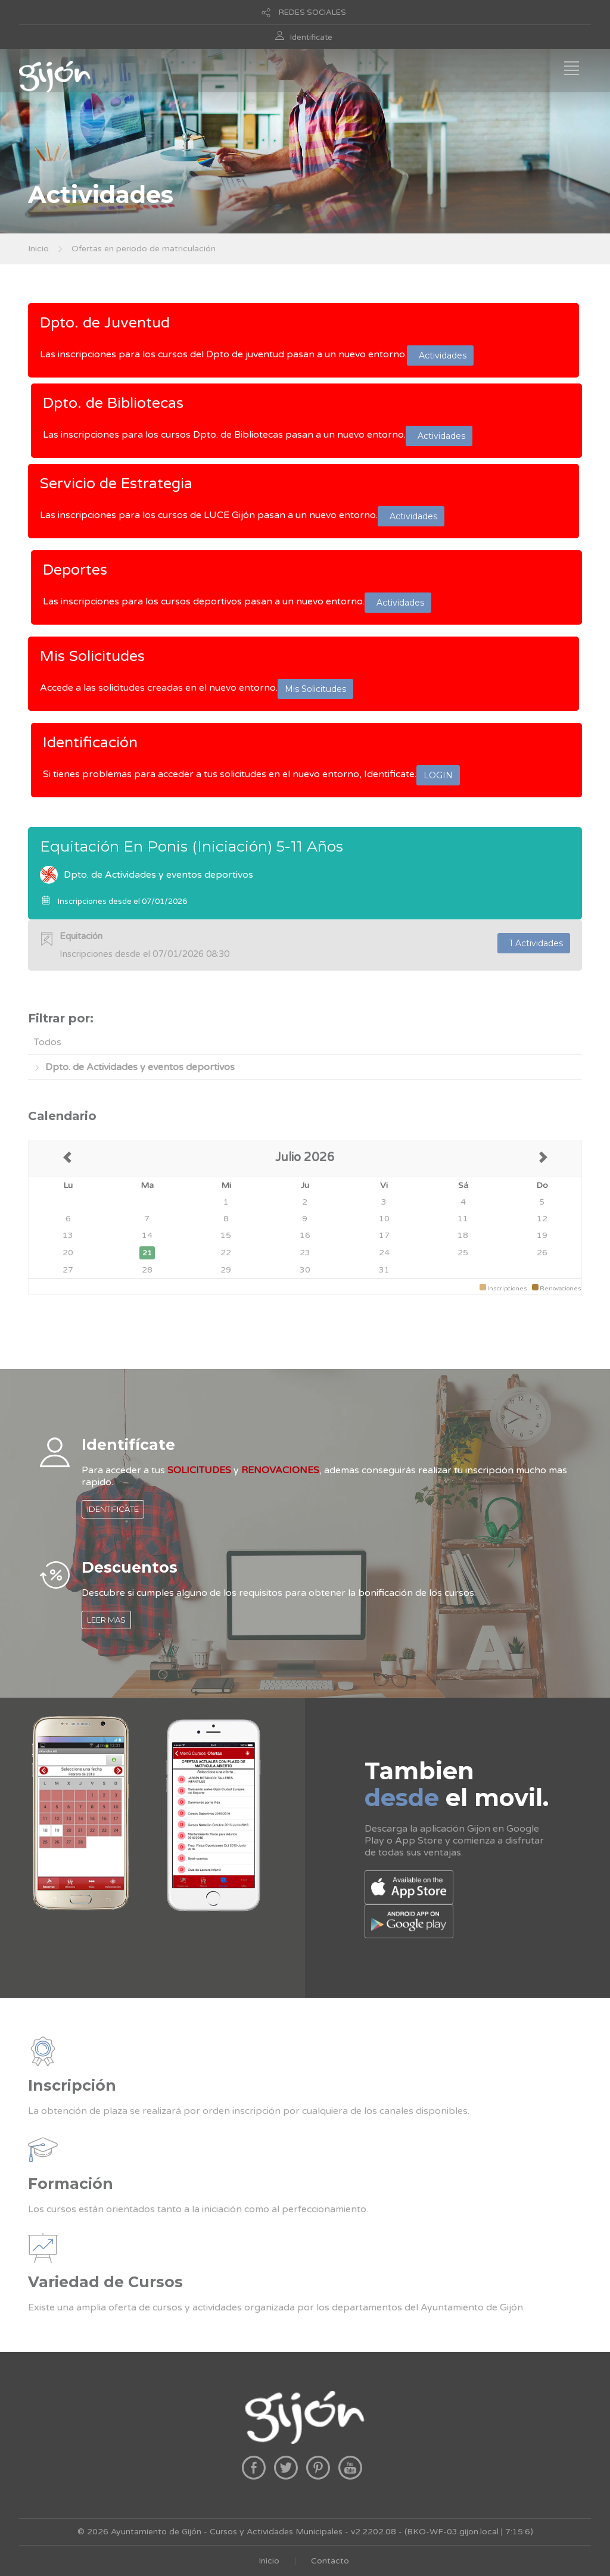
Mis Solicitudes (92, 656)
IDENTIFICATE (113, 1509)
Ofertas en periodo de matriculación (143, 249)
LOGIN (438, 775)
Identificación (90, 742)
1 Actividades (534, 943)
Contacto (330, 2561)
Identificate (311, 37)
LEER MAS (106, 1619)
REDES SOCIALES (312, 12)
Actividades (440, 355)
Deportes (75, 570)
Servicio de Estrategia (116, 483)
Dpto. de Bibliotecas (113, 403)
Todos (47, 1042)
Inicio (38, 249)
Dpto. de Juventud (105, 323)
